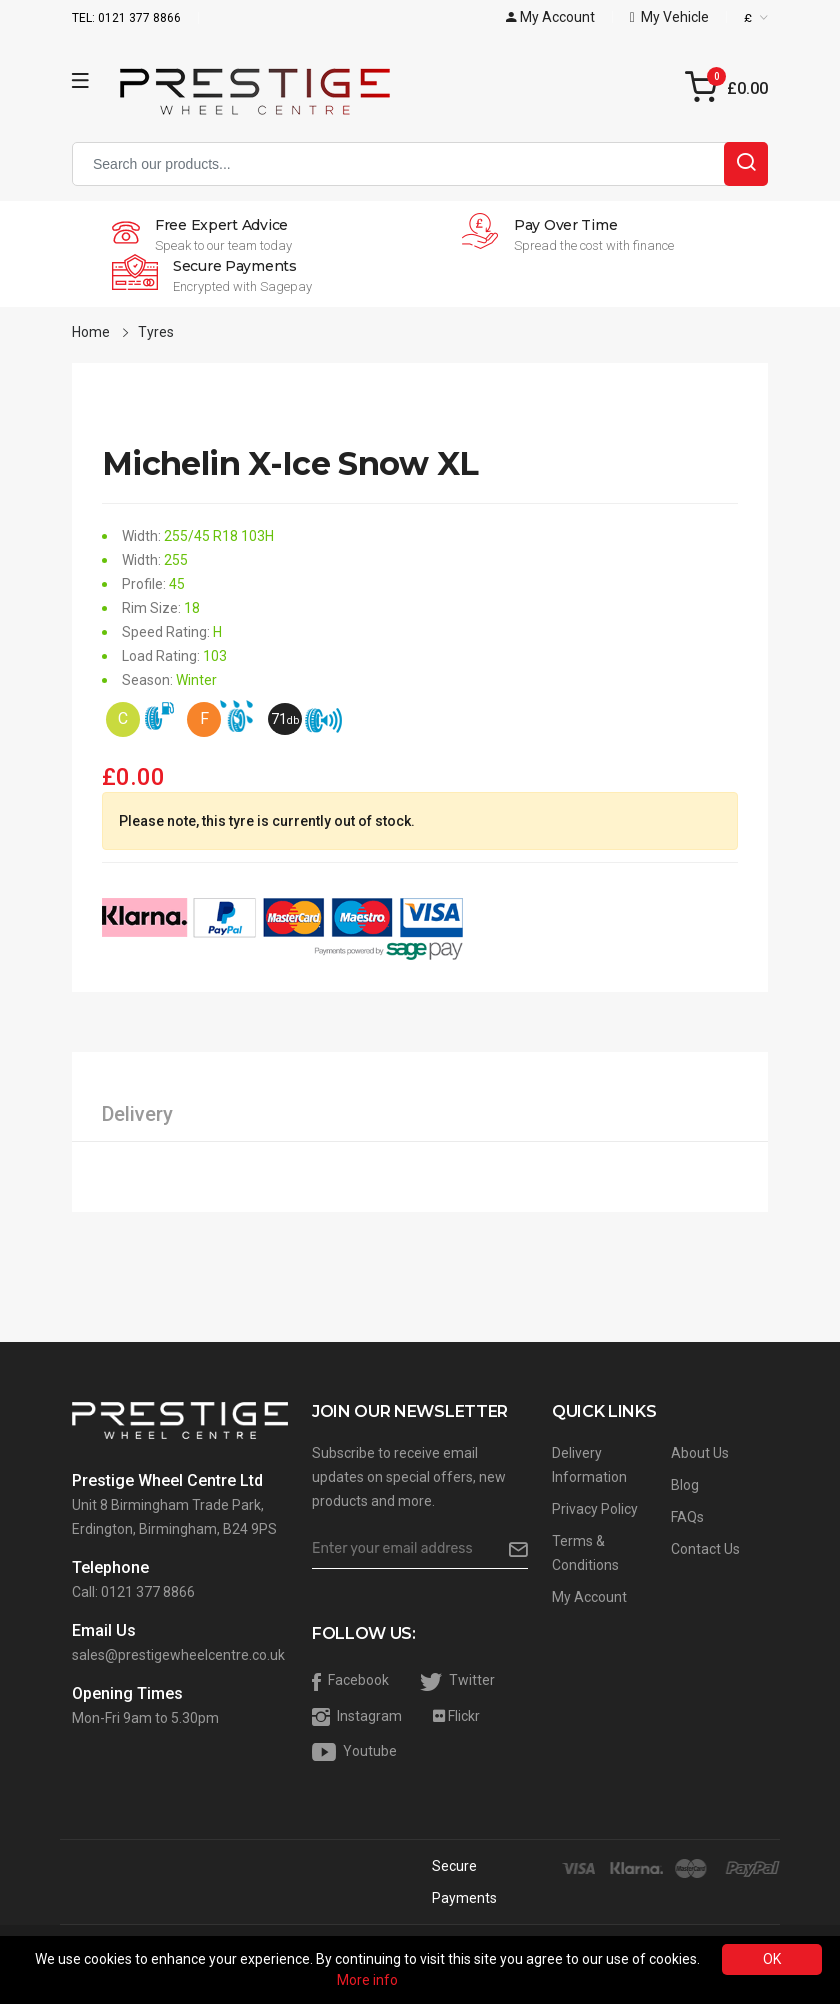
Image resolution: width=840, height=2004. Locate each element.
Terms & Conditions (585, 1553)
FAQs (687, 1517)
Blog (685, 1485)
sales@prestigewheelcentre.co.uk (178, 1655)
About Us (700, 1453)
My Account (589, 1597)
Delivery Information (589, 1465)
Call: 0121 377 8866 (133, 1592)
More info (367, 1980)
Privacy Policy (595, 1509)
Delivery (137, 1114)
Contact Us (705, 1549)
